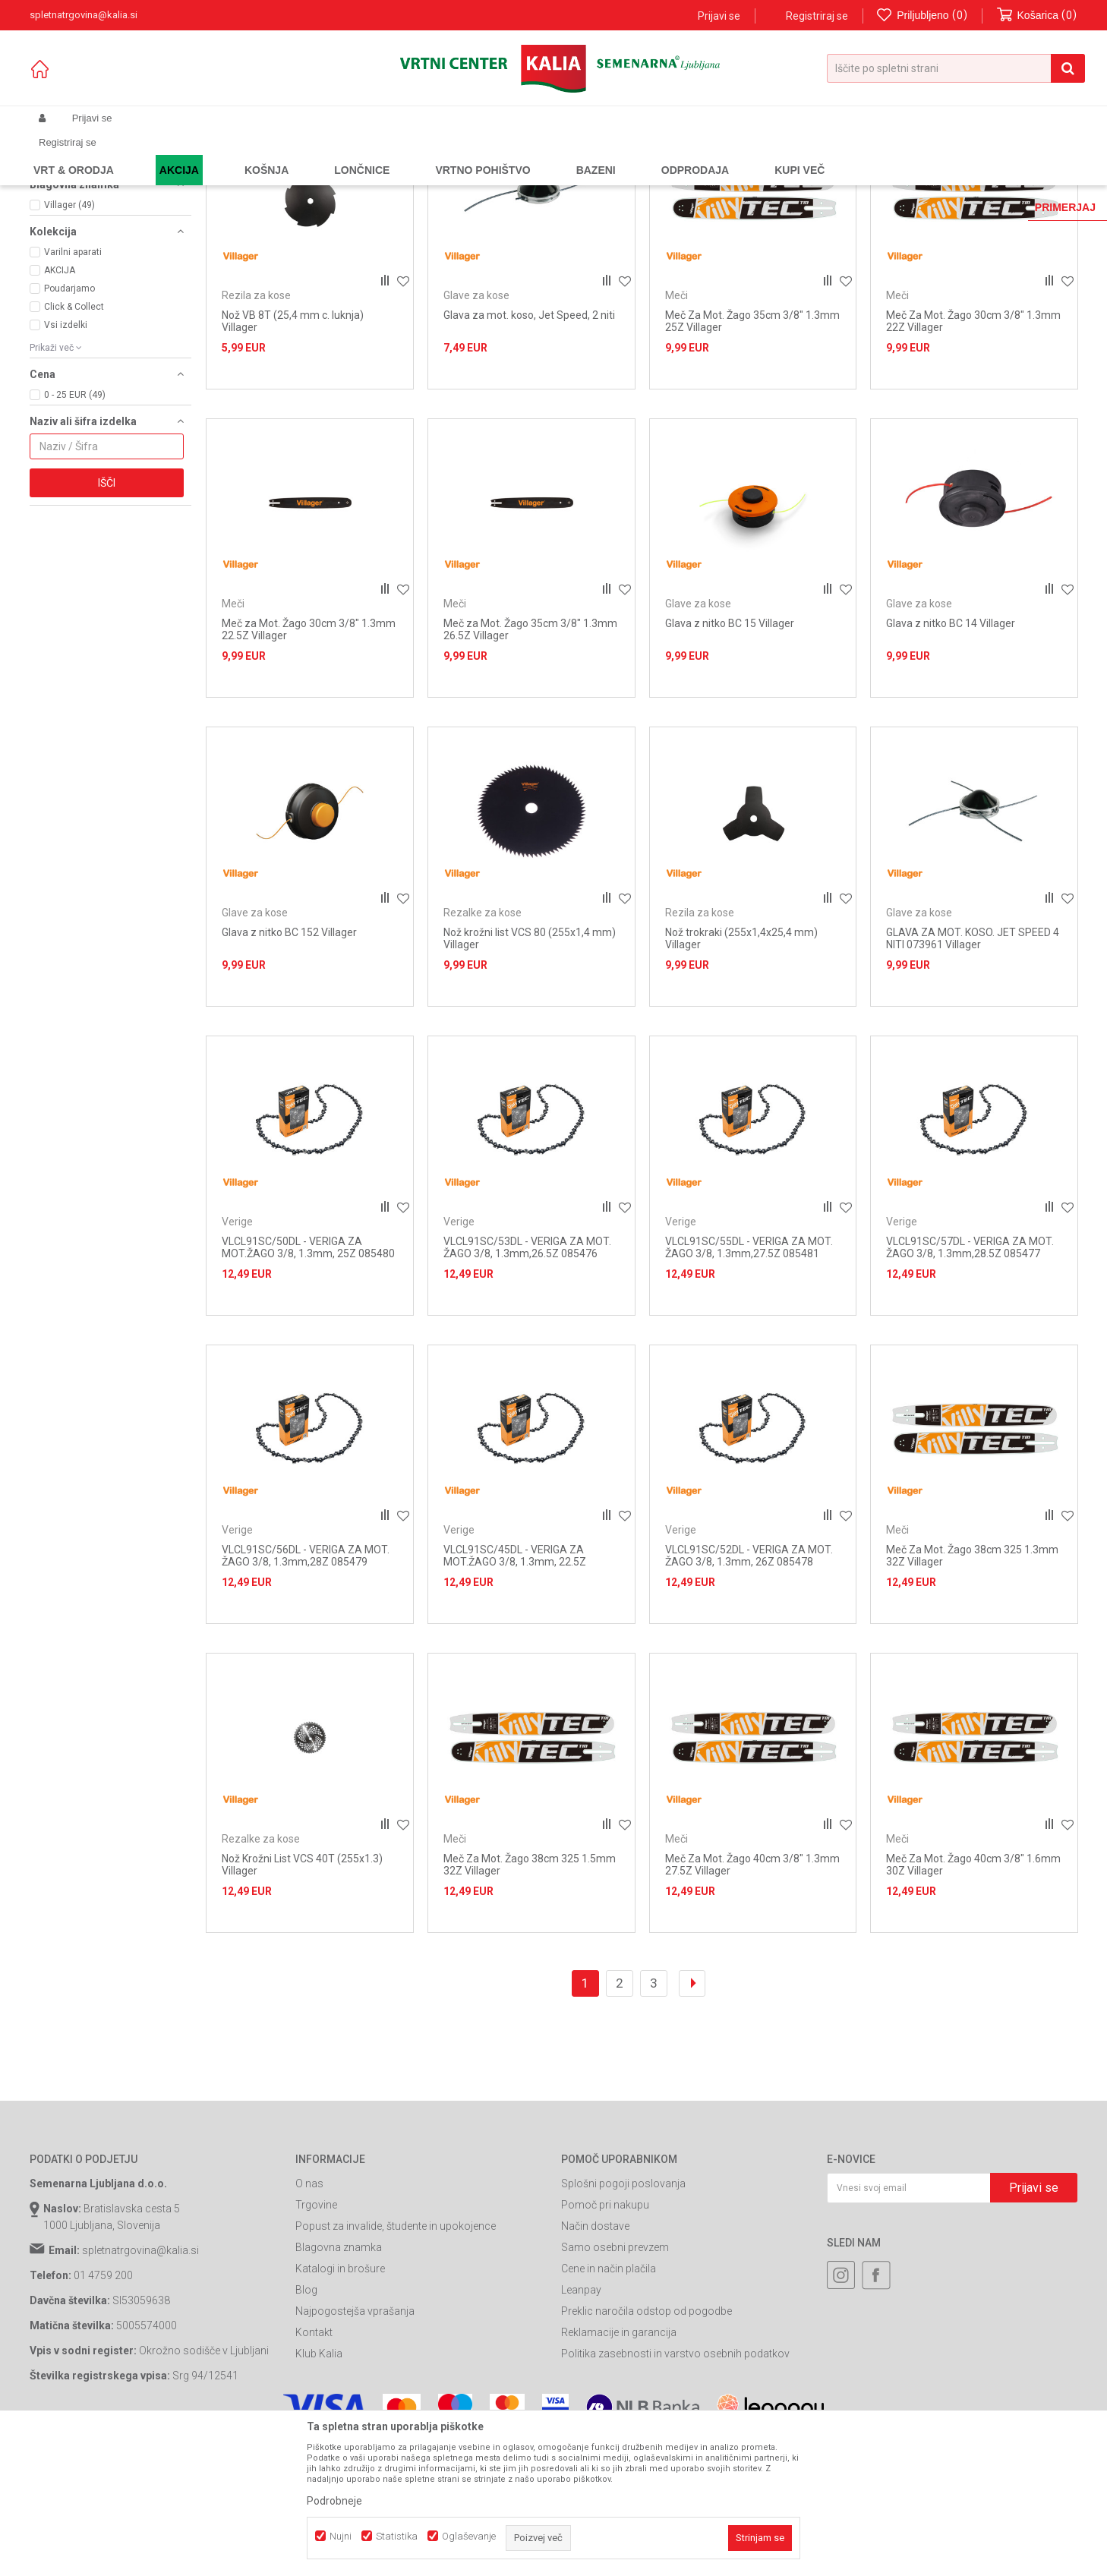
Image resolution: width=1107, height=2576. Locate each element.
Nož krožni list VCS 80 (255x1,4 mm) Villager (529, 1075)
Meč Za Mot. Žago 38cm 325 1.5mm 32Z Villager (529, 2001)
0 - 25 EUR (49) (75, 531)
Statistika (397, 2536)
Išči (106, 619)
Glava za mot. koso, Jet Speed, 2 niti (529, 452)
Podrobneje (334, 2501)
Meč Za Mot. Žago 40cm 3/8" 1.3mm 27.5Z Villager (752, 2001)
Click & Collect (74, 443)
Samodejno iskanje (640, 178)
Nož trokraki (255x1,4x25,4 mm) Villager (741, 1075)
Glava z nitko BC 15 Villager (729, 761)
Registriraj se (817, 16)
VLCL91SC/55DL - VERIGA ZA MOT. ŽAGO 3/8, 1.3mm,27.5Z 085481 (749, 1384)
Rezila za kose (72, 249)
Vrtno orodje (234, 154)
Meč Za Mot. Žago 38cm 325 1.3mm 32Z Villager (972, 1693)
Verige (56, 237)
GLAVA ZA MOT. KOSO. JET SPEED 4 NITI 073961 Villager (972, 1075)
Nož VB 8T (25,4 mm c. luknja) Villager (293, 458)
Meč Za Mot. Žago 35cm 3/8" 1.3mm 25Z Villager (752, 458)
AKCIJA (59, 407)
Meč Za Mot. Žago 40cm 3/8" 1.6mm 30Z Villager (973, 2001)
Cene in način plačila (608, 2406)
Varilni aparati (73, 388)
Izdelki (142, 154)
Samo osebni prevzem (615, 2385)
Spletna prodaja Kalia (73, 154)
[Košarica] (1037, 15)
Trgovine (316, 2342)
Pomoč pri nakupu (605, 2342)
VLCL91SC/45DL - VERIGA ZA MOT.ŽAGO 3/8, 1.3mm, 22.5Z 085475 (514, 1699)
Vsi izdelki (65, 461)
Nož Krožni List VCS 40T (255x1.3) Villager (302, 2001)
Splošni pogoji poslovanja (623, 2321)
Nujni (341, 2536)
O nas (309, 2321)
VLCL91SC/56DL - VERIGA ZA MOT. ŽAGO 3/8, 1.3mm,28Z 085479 (306, 1693)
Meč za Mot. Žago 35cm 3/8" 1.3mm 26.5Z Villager (530, 767)
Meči (52, 261)
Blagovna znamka (338, 2385)
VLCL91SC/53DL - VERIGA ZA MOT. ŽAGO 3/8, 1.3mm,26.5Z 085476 (527, 1384)
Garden (182, 154)
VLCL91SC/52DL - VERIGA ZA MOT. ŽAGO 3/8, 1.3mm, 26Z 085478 (749, 1693)
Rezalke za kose (77, 212)
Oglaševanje (469, 2536)
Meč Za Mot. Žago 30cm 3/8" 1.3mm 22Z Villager (973, 458)
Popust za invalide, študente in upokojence (395, 2363)
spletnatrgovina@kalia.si (140, 2388)
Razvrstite (725, 178)
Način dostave (595, 2363)
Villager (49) (69, 341)
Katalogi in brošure (340, 2406)
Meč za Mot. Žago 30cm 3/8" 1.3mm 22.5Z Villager (309, 767)
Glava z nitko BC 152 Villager (289, 1069)
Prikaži (919, 178)
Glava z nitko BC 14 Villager (950, 761)
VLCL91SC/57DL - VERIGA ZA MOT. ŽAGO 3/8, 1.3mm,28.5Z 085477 (970, 1384)
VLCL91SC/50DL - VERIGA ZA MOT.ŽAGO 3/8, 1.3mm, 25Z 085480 (308, 1384)
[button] (956, 68)
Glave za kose (74, 224)
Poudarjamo (69, 425)
